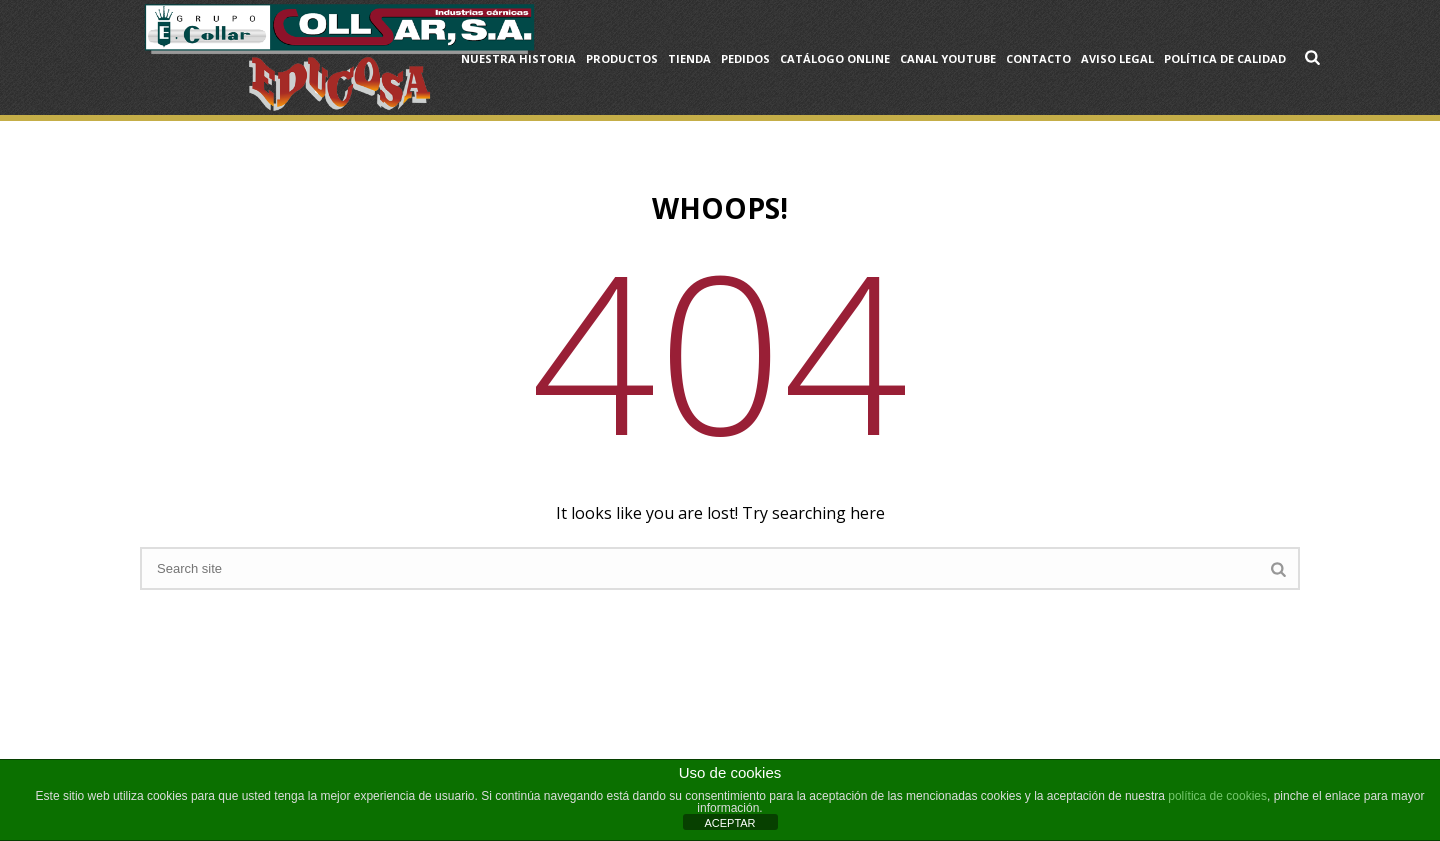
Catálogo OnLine (835, 58)
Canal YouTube (948, 58)
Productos (622, 58)
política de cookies (1217, 796)
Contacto (1038, 58)
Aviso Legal (1117, 58)
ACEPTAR (729, 823)
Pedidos (745, 58)
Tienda (689, 58)
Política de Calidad (1225, 58)
